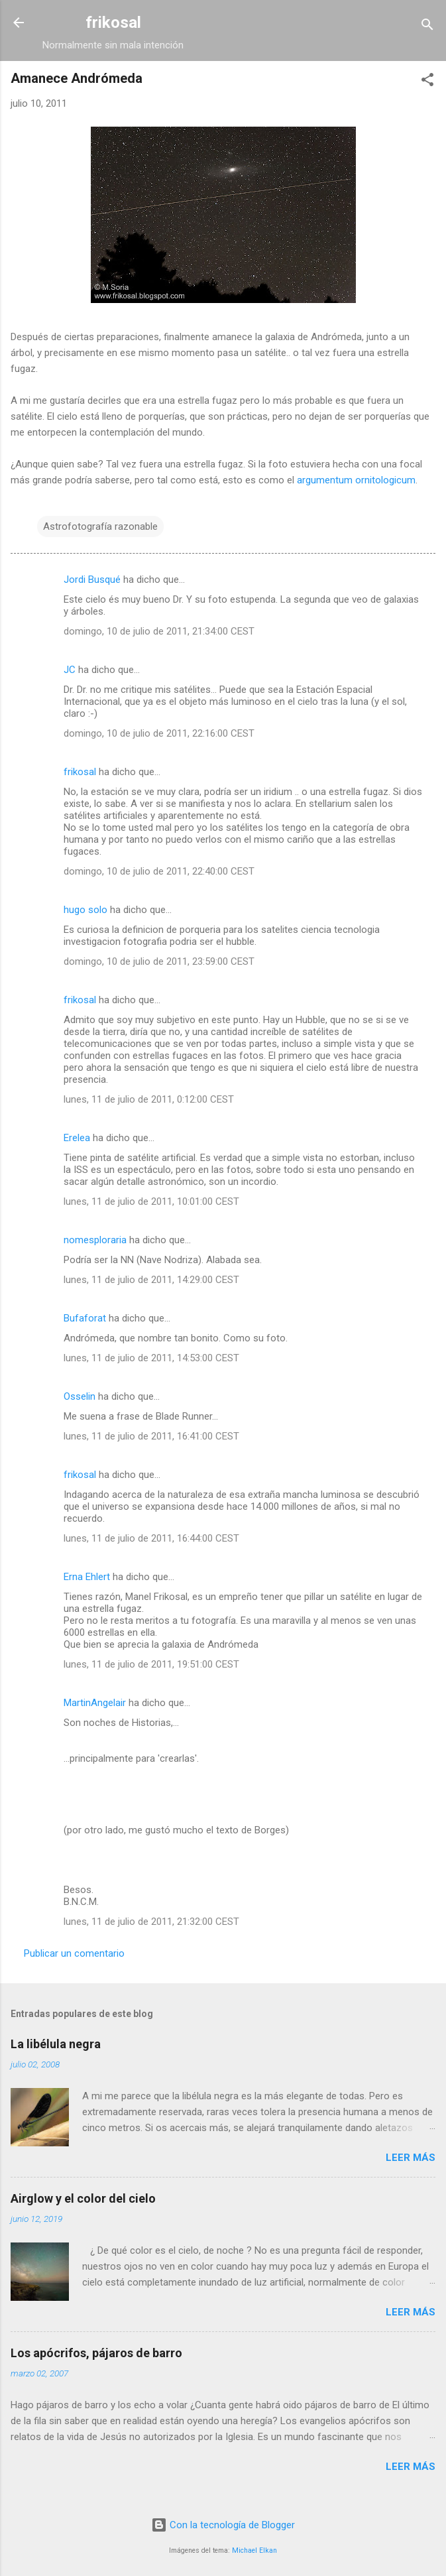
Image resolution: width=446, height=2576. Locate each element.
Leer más (410, 2158)
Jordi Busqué (92, 579)
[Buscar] (427, 27)
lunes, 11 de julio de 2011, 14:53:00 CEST (151, 1358)
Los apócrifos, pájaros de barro (96, 2353)
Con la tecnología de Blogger (223, 2525)
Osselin (79, 1396)
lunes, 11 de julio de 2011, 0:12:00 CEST (149, 1099)
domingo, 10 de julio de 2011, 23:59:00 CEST (159, 961)
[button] (427, 82)
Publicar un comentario (74, 1953)
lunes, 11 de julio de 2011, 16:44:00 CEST (151, 1538)
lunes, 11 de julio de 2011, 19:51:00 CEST (151, 1664)
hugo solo (87, 910)
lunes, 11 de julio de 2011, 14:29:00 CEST (151, 1280)
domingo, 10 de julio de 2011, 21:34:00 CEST (159, 631)
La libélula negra (56, 2044)
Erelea (77, 1138)
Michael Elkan (254, 2550)
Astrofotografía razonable (100, 526)
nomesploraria (95, 1240)
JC (70, 670)
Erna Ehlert (87, 1577)
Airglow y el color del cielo (83, 2198)
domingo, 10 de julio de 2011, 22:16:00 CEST (159, 733)
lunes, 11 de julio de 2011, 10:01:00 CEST (151, 1201)
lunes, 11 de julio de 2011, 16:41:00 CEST (151, 1436)
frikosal (113, 22)
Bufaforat (85, 1318)
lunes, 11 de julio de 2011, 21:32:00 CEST (151, 1922)
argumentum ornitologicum (356, 480)
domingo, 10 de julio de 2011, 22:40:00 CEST (159, 871)
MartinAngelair (95, 1703)
